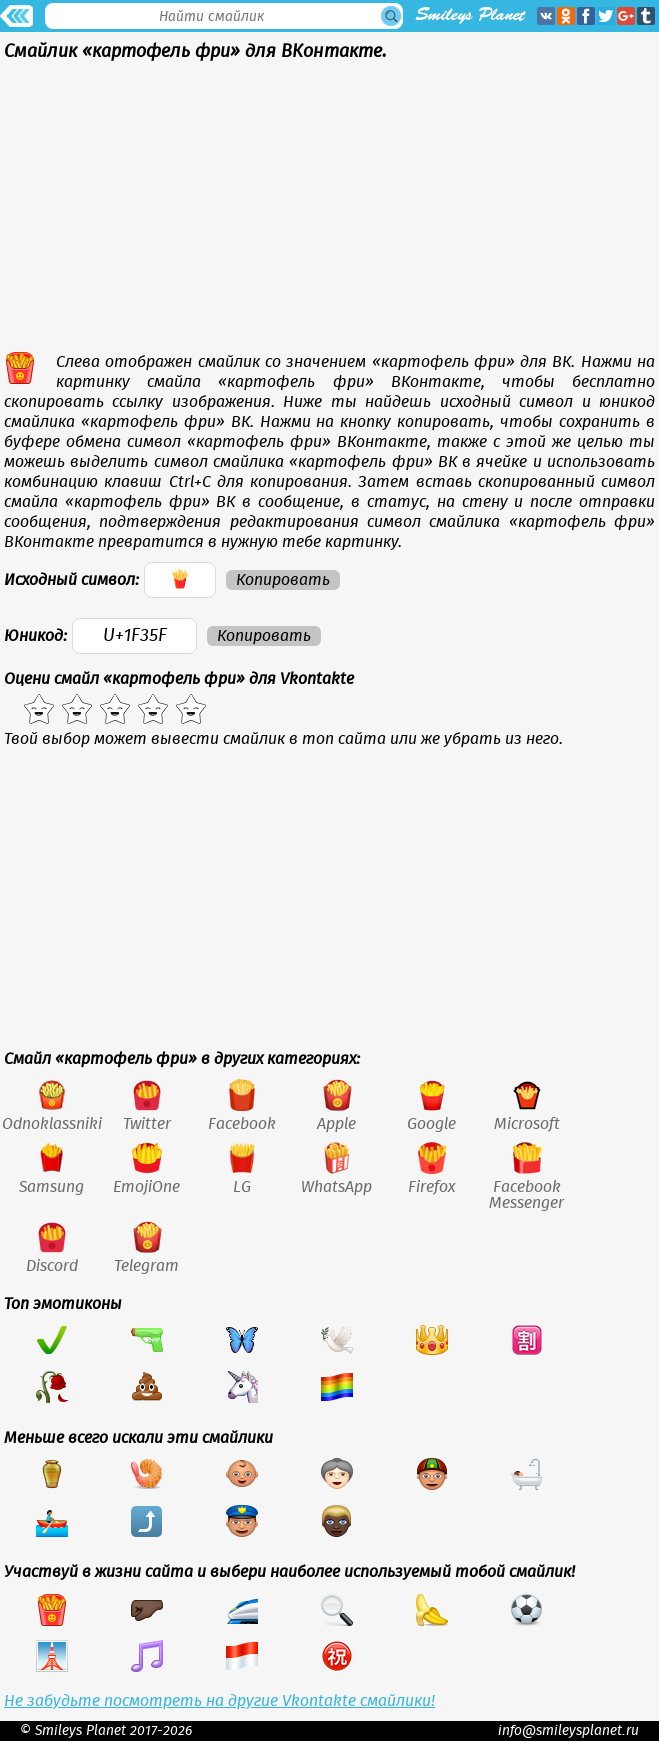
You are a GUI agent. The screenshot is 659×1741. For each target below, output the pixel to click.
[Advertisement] (329, 212)
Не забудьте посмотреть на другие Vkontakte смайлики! (219, 1701)
